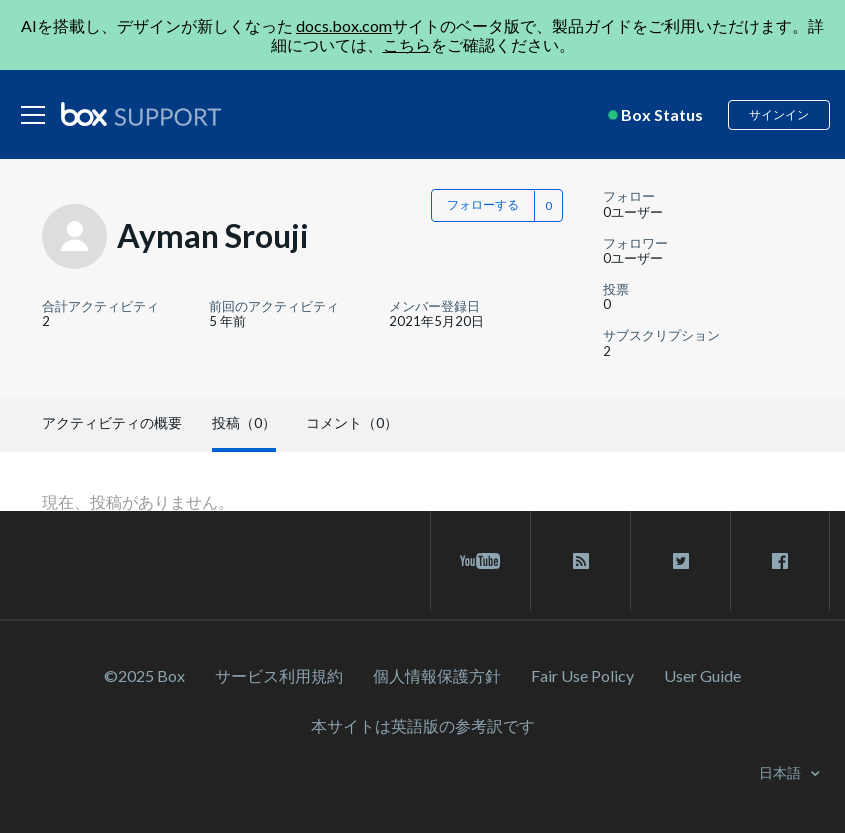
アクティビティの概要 (112, 422)
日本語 (781, 772)
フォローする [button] (483, 204)
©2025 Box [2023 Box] (144, 675)
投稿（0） (244, 422)
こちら (407, 44)
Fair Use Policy (582, 675)
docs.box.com (344, 25)
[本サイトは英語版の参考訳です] (423, 725)
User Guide (702, 675)
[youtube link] (480, 561)
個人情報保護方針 (437, 675)
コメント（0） (352, 422)
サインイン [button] (779, 114)
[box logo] (141, 114)
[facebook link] (780, 561)
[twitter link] (680, 561)
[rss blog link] (580, 561)
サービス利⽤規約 (279, 675)
